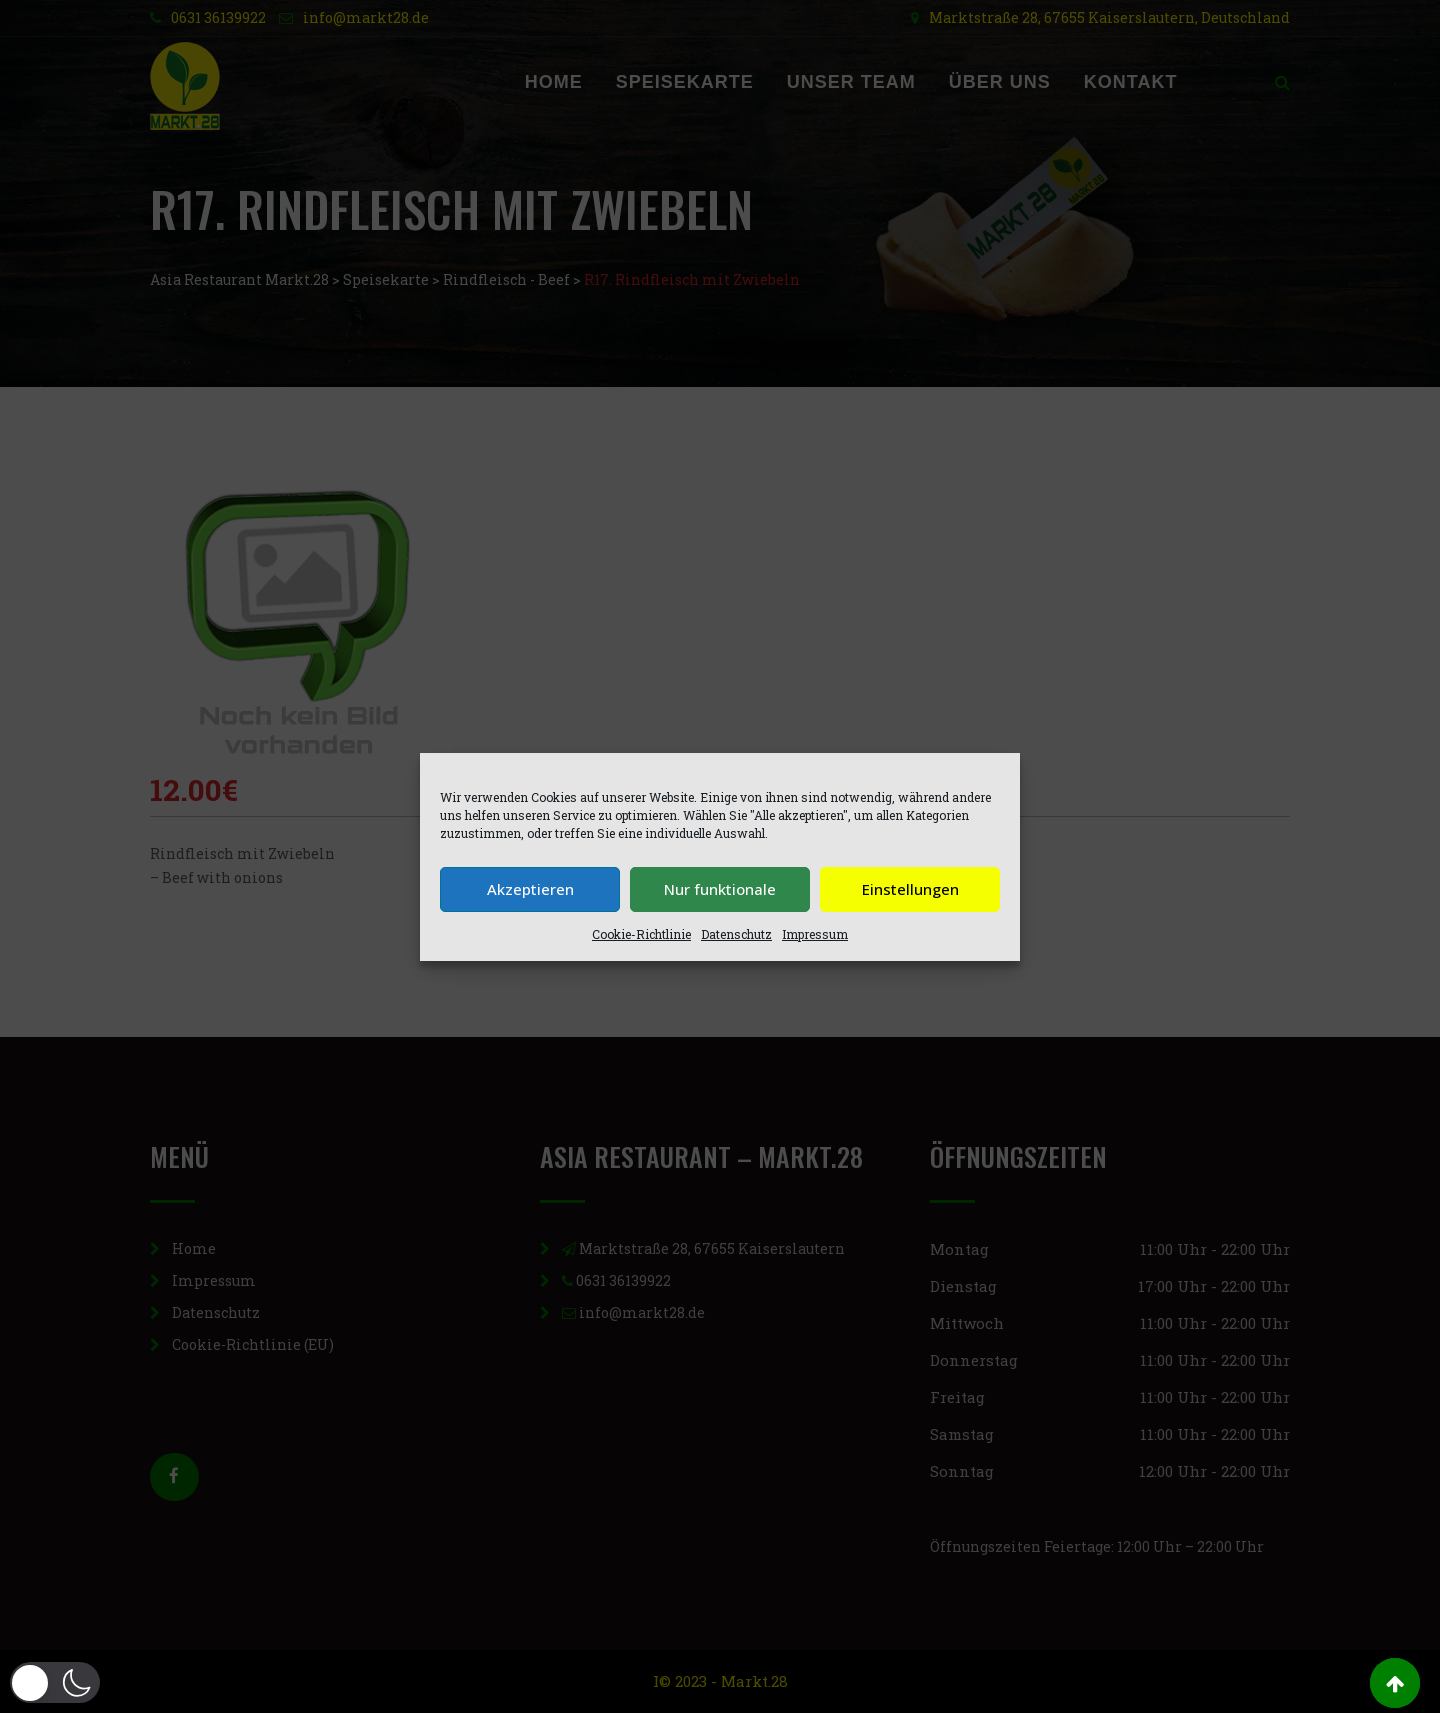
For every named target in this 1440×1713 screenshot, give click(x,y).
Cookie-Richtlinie (641, 934)
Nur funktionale (720, 889)
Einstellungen (910, 889)
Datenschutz (736, 934)
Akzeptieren (530, 889)
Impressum (815, 934)
